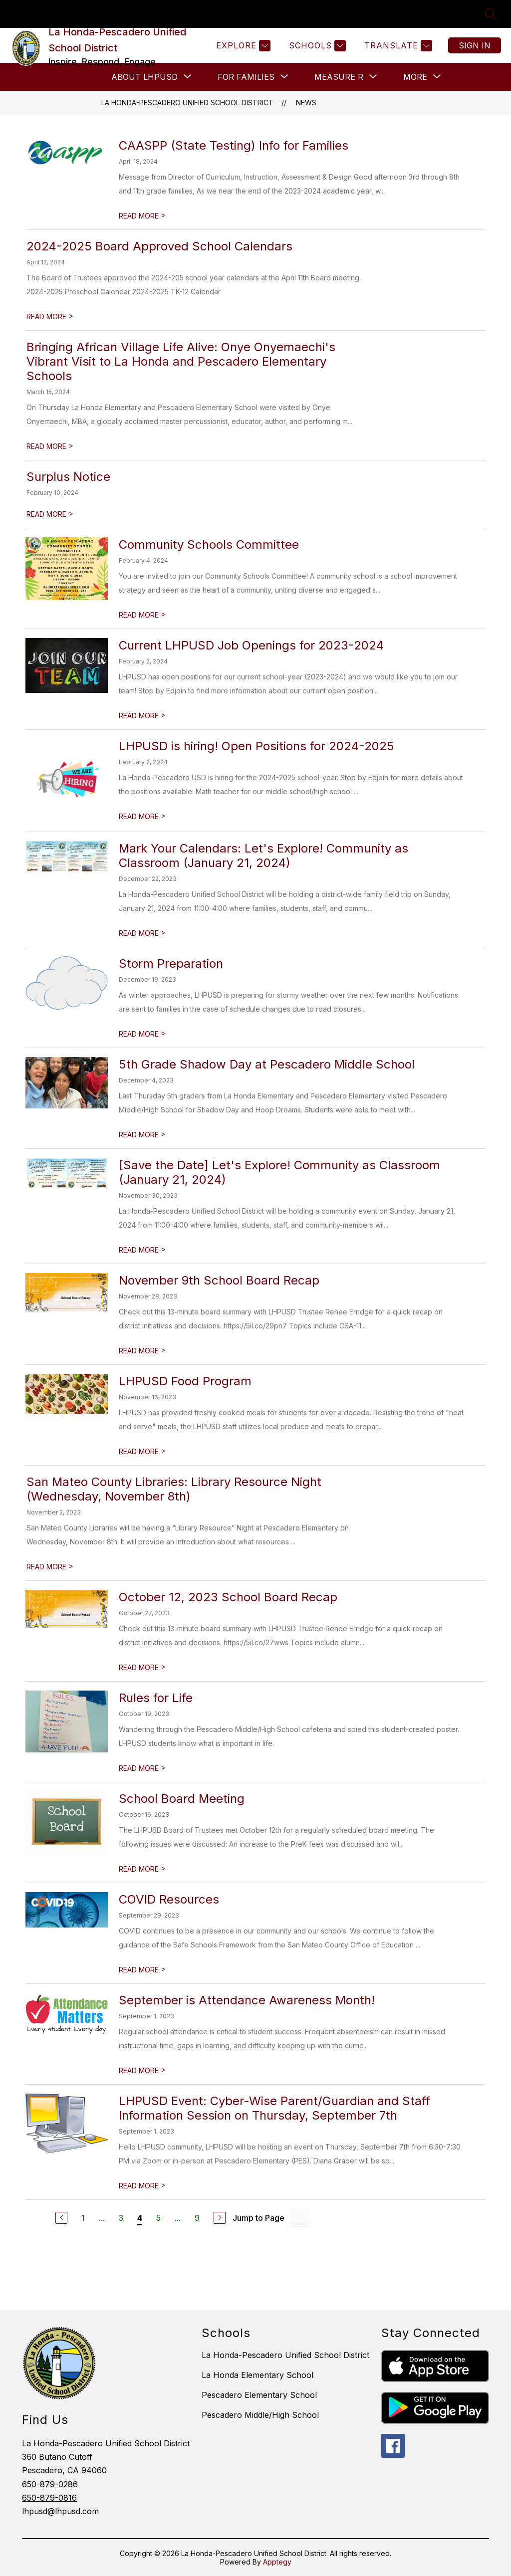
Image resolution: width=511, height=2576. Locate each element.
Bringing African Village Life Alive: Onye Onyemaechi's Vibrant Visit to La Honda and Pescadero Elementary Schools (180, 361)
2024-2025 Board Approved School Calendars (159, 246)
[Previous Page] (61, 2218)
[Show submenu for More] (415, 77)
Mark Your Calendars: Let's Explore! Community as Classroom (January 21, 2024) (263, 855)
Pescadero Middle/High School (260, 2415)
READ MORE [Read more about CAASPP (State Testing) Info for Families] (142, 216)
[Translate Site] (397, 45)
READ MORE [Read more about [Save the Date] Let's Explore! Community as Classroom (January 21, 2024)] (142, 1250)
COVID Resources (169, 1899)
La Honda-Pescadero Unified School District (187, 102)
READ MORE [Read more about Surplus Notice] (49, 514)
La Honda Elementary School (257, 2375)
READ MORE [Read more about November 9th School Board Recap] (142, 1350)
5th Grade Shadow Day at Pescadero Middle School (267, 1064)
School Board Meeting (182, 1798)
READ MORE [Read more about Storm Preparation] (142, 1034)
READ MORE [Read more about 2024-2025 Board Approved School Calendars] (49, 316)
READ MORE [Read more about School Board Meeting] (142, 1869)
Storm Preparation (171, 963)
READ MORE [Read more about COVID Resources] (142, 1969)
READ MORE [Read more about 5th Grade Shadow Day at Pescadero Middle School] (142, 1134)
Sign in (475, 45)
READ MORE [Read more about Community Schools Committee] (142, 615)
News (306, 102)
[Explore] (242, 45)
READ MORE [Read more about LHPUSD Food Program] (142, 1451)
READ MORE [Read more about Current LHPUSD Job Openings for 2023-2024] (142, 715)
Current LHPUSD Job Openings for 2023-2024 (251, 645)
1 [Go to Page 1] (83, 2218)
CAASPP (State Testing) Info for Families (233, 145)
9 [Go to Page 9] (197, 2218)
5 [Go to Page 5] (158, 2218)
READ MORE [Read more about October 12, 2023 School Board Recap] (142, 1667)
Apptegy (277, 2562)
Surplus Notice (68, 476)
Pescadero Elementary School (259, 2395)
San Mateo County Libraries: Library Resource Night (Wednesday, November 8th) (173, 1489)
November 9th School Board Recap (219, 1280)
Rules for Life (156, 1698)
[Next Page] (220, 2218)
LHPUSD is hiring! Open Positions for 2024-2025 (256, 746)
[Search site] (491, 14)
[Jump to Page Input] (299, 2217)
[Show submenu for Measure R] (338, 77)
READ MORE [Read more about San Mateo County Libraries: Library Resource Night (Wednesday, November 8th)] (49, 1566)
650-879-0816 (49, 2498)
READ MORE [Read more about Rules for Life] (142, 1768)
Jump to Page (258, 2218)
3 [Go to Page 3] (121, 2218)
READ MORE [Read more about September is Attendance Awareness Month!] (142, 2070)
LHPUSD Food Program (185, 1381)
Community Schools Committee (209, 544)
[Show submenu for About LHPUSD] (144, 77)
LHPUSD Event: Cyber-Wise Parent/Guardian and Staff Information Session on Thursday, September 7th (274, 2108)
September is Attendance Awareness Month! (247, 2000)
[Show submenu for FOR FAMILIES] (246, 77)
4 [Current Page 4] (139, 2218)
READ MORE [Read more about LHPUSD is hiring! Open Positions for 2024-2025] (142, 816)
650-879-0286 (50, 2484)
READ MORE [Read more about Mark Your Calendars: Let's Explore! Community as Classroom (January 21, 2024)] (142, 933)
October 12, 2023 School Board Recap (228, 1597)
